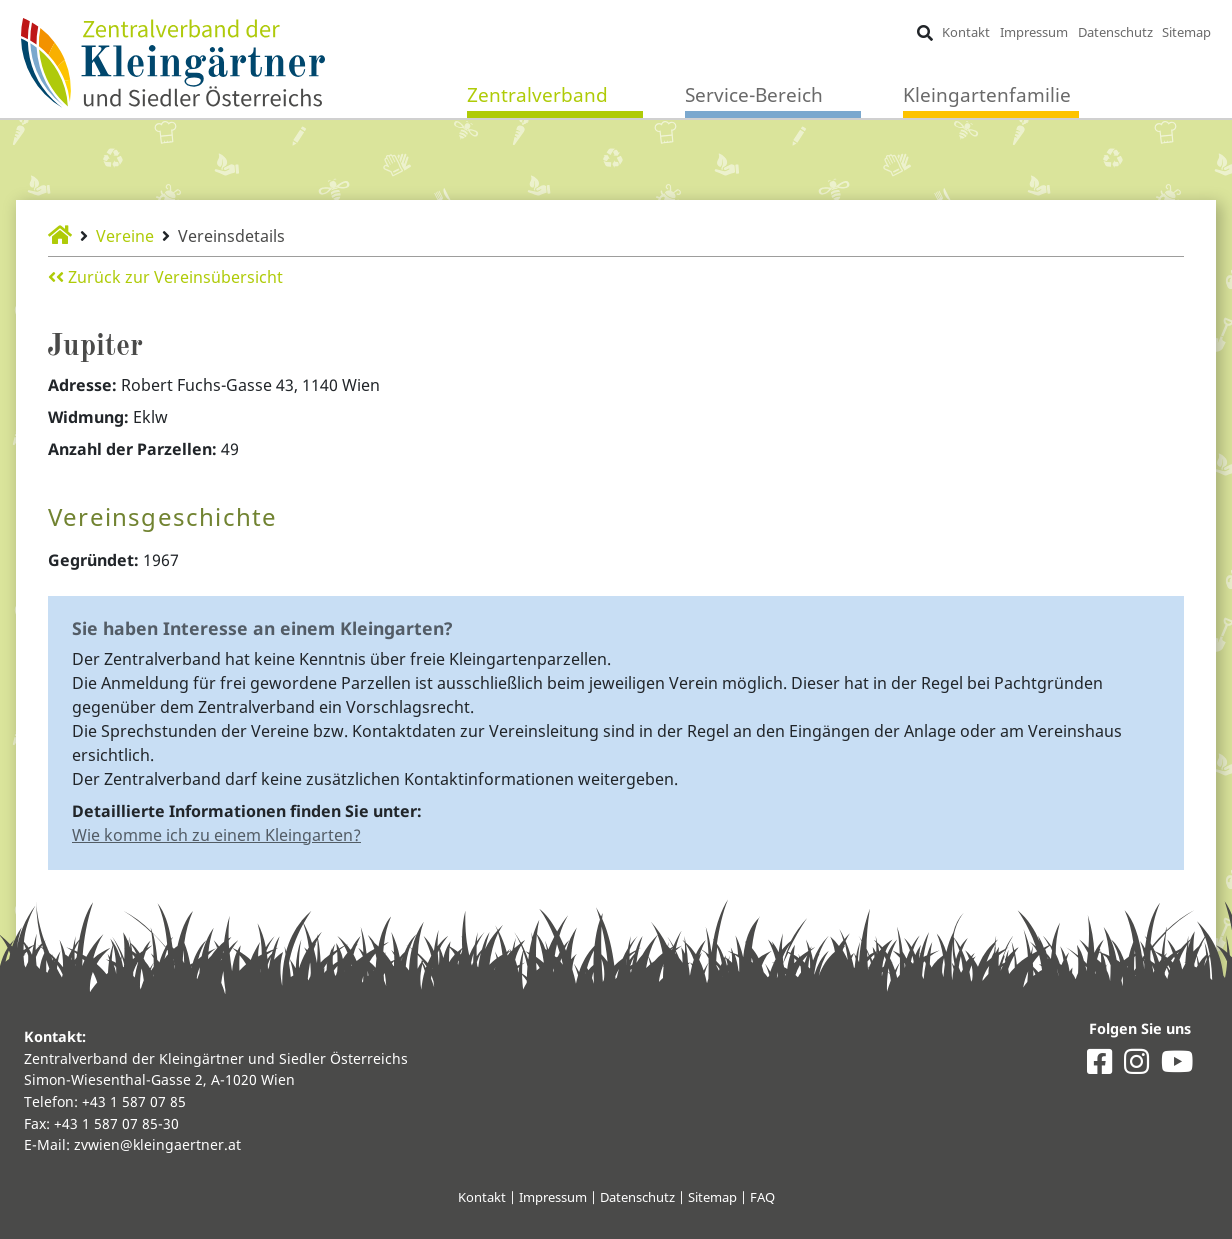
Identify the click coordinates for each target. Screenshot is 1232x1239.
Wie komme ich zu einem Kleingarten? (216, 835)
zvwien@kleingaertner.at (157, 1144)
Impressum (1034, 32)
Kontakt (966, 32)
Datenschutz (1115, 32)
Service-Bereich (754, 94)
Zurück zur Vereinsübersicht (165, 277)
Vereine (125, 236)
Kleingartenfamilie (987, 94)
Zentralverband (537, 94)
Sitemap (1186, 32)
